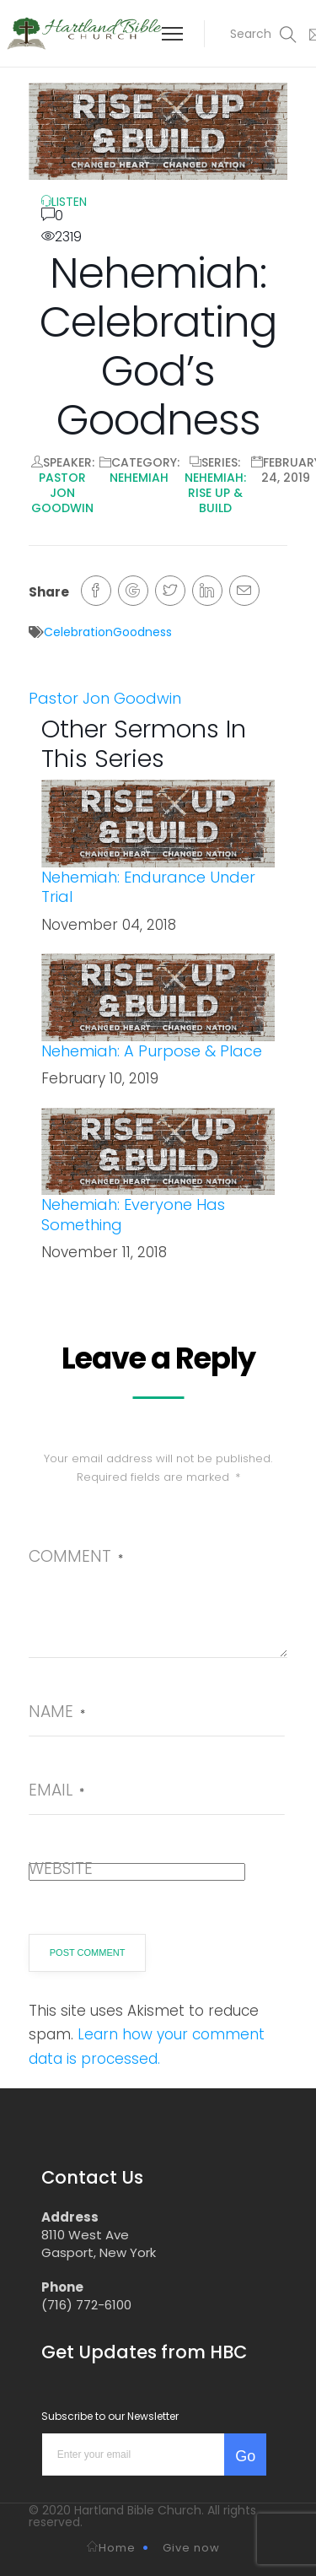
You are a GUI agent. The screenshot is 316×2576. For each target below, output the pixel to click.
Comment (76, 1556)
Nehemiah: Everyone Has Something (133, 1214)
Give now (191, 2548)
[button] (253, 33)
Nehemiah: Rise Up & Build (215, 492)
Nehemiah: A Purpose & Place (151, 1050)
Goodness (142, 632)
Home (111, 2548)
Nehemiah (139, 477)
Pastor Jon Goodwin (62, 492)
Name (57, 1711)
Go (245, 2456)
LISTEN (64, 201)
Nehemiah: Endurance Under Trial (148, 887)
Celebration (78, 632)
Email (56, 1790)
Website (61, 1868)
